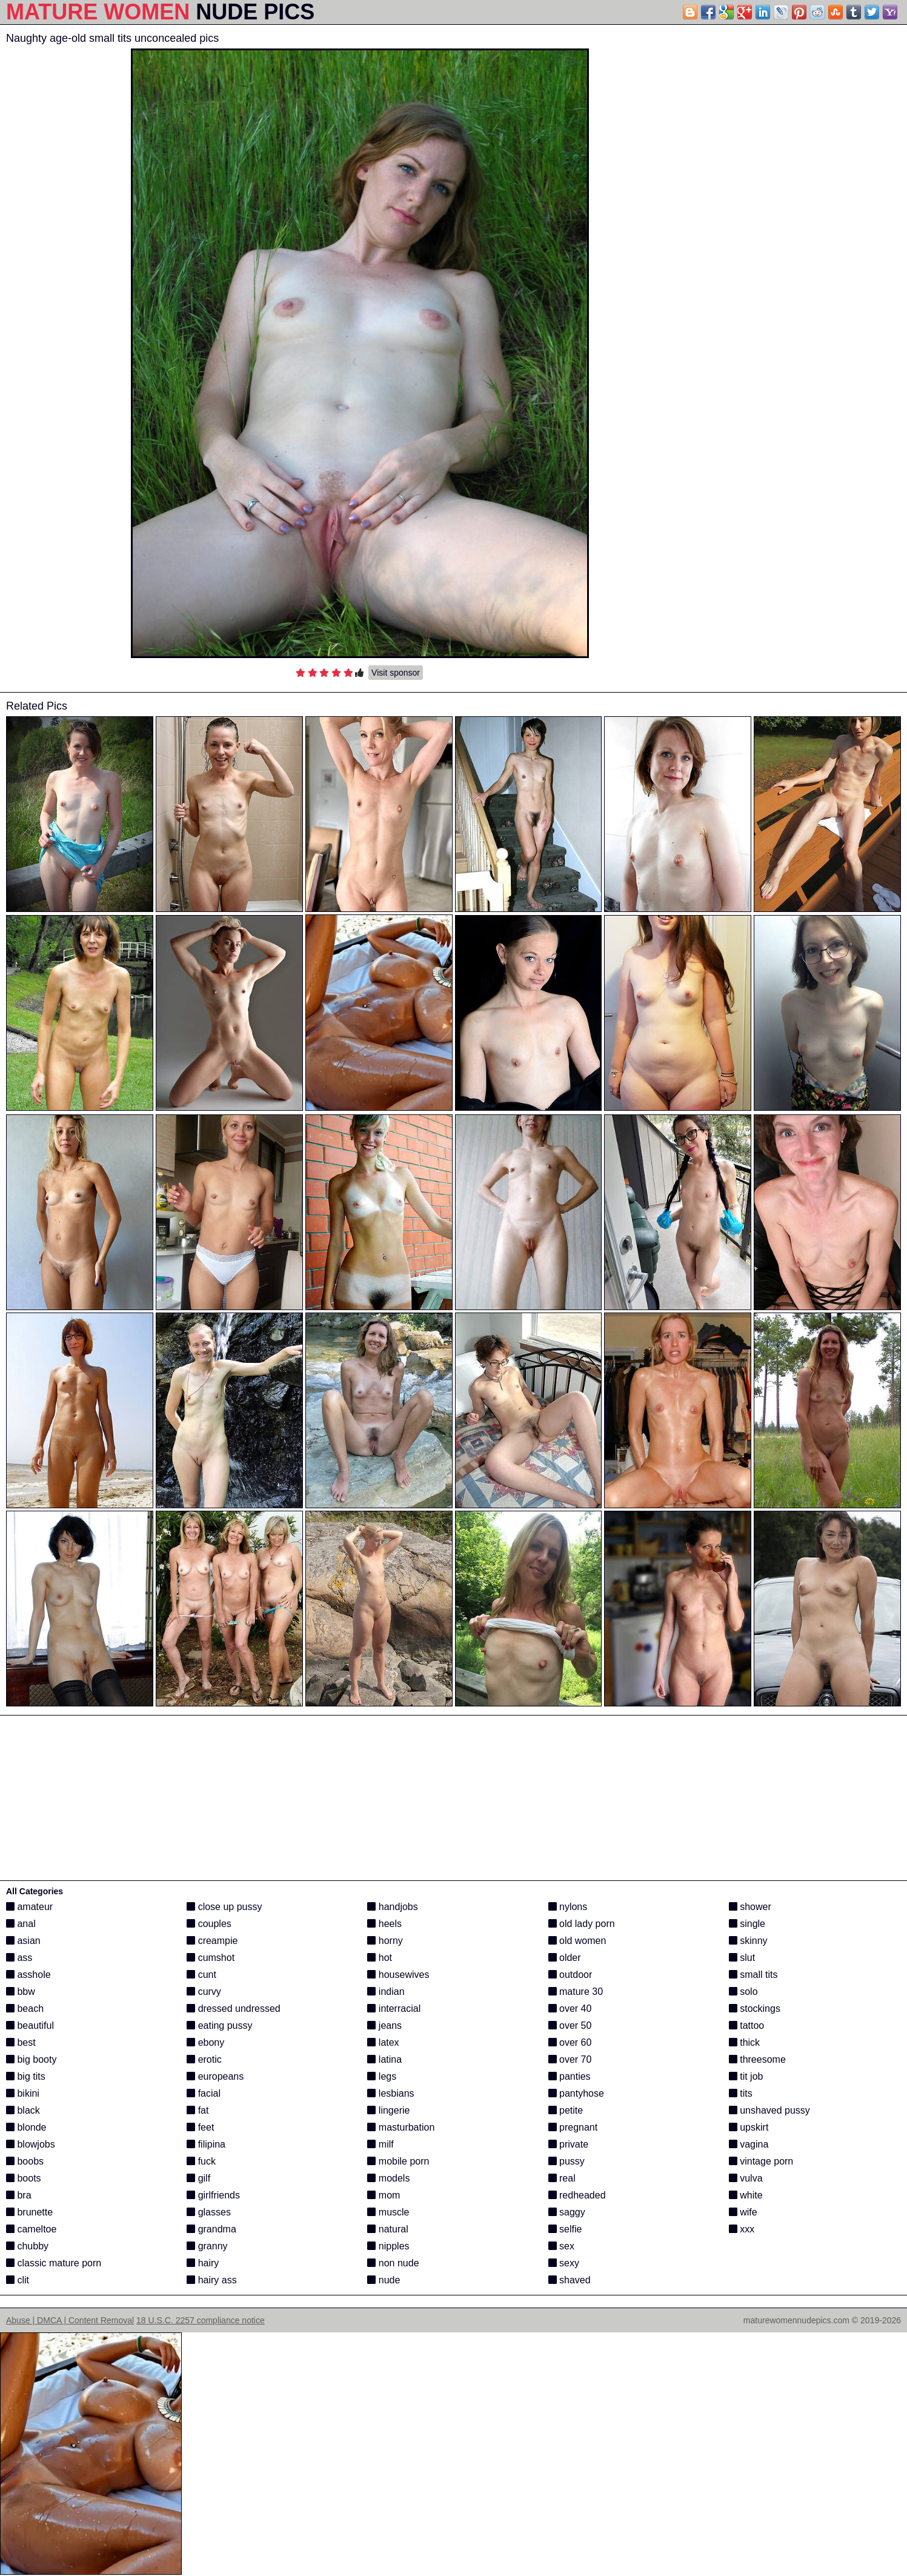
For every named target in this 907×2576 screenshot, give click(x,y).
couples (209, 1924)
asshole (28, 1974)
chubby (27, 2246)
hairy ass (211, 2280)
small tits (753, 1974)
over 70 (570, 2059)
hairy (203, 2263)
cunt (201, 1974)
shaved (569, 2280)
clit (17, 2280)
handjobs (392, 1907)
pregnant (573, 2127)
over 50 (570, 2025)
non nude (393, 2263)
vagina (749, 2144)
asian (23, 1940)
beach (25, 2008)
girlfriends (213, 2195)
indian (385, 1991)
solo (743, 1991)
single (747, 1924)
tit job (746, 2076)
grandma (211, 2229)
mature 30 (575, 1991)
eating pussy (219, 2025)
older (564, 1957)
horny (384, 1940)
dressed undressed (234, 2008)
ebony (205, 2042)
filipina (206, 2144)
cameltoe (31, 2229)
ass (19, 1957)
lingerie (388, 2110)
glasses (209, 2212)
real (562, 2178)
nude (383, 2280)
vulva (746, 2178)
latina (384, 2059)
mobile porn (398, 2161)
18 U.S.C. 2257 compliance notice (200, 2320)
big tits (25, 2076)
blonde (26, 2127)
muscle (388, 2212)
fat (197, 2110)
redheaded (577, 2195)
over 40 (570, 2008)
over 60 (570, 2042)
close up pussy (224, 1907)
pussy (566, 2161)
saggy (566, 2212)
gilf (198, 2178)
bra (19, 2195)
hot (379, 1957)
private (568, 2144)
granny (207, 2246)
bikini (22, 2093)
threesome (757, 2059)
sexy (563, 2263)
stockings (754, 2008)
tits (741, 2093)
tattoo (746, 2025)
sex (561, 2246)
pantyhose (576, 2093)
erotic (204, 2059)
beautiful (30, 2025)
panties (569, 2076)
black (23, 2110)
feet (200, 2127)
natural (387, 2229)
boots (23, 2178)
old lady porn (581, 1924)
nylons (568, 1907)
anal (21, 1924)
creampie (212, 1940)
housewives (398, 1974)
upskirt (749, 2127)
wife (743, 2212)
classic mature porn (53, 2263)
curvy (204, 1991)
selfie (565, 2229)
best (21, 2042)
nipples (388, 2246)
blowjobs (30, 2144)
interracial (393, 2008)
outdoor (570, 1974)
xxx (741, 2229)
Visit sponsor (395, 672)
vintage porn (761, 2161)
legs (381, 2076)
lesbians (390, 2093)
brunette (29, 2212)
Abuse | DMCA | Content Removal (70, 2320)
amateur (29, 1907)
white (746, 2195)
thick (744, 2042)
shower (750, 1907)
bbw (20, 1991)
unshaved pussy (769, 2110)
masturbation (400, 2127)
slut (742, 1957)
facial (204, 2093)
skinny (748, 1940)
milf (380, 2144)
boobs (25, 2161)
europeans (215, 2076)
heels (384, 1924)
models (388, 2178)
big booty (31, 2059)
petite (565, 2110)
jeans (384, 2025)
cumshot (210, 1957)
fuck (201, 2161)
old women (577, 1940)
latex (383, 2042)
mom (383, 2195)
